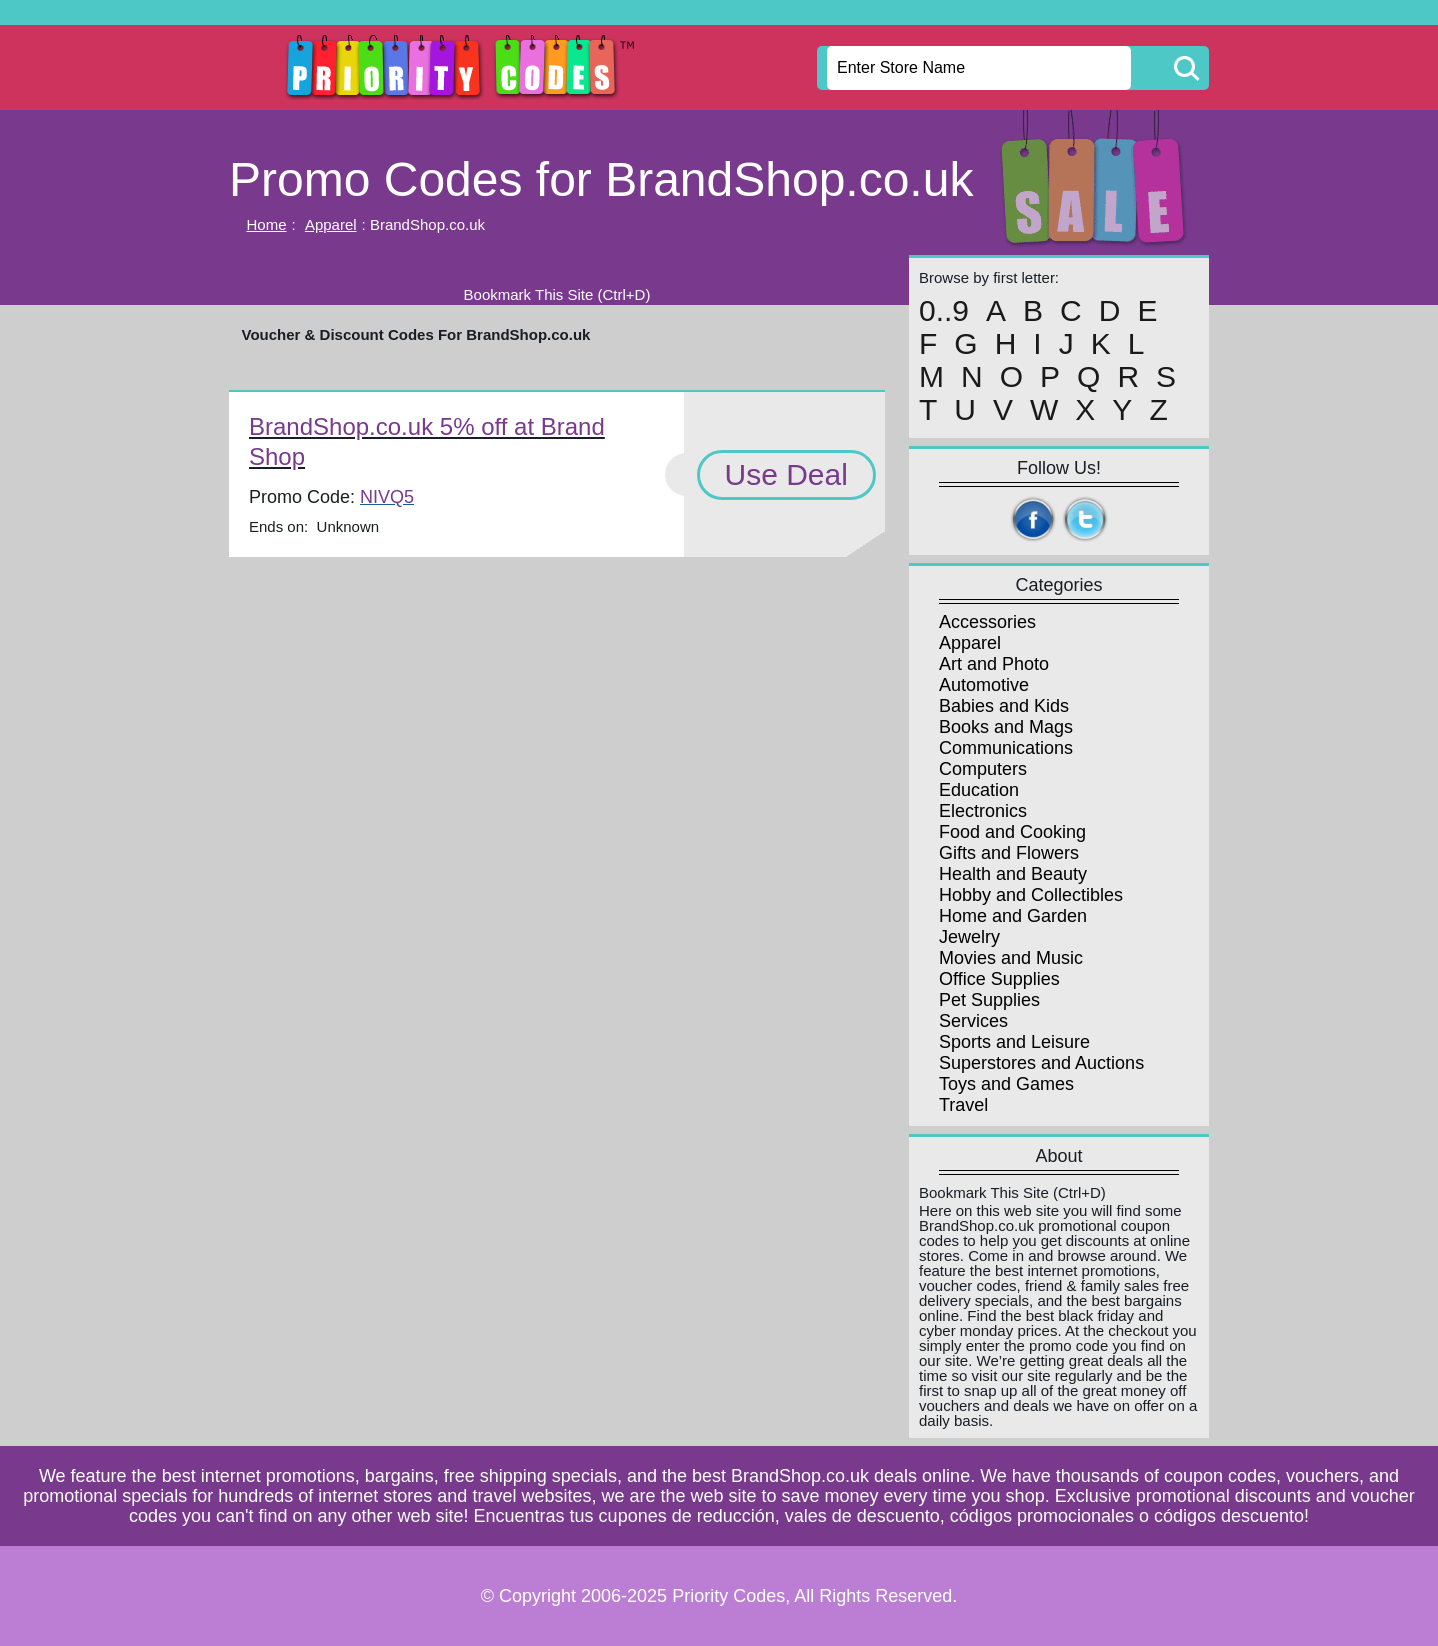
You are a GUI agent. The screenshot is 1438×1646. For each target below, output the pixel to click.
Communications (1006, 748)
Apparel (331, 224)
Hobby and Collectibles (1031, 895)
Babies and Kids (1004, 706)
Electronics (983, 811)
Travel (963, 1105)
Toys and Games (1006, 1084)
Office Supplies (999, 979)
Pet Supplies (989, 1000)
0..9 (944, 311)
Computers (983, 769)
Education (979, 790)
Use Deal (786, 474)
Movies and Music (1011, 958)
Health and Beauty (1013, 874)
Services (973, 1021)
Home (267, 224)
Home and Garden (1013, 916)
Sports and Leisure (1014, 1042)
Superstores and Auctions (1041, 1063)
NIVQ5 (387, 497)
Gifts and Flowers (1009, 853)
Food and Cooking (1012, 832)
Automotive (984, 685)
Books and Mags (1006, 727)
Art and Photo (994, 664)
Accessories (987, 622)
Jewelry (969, 937)
